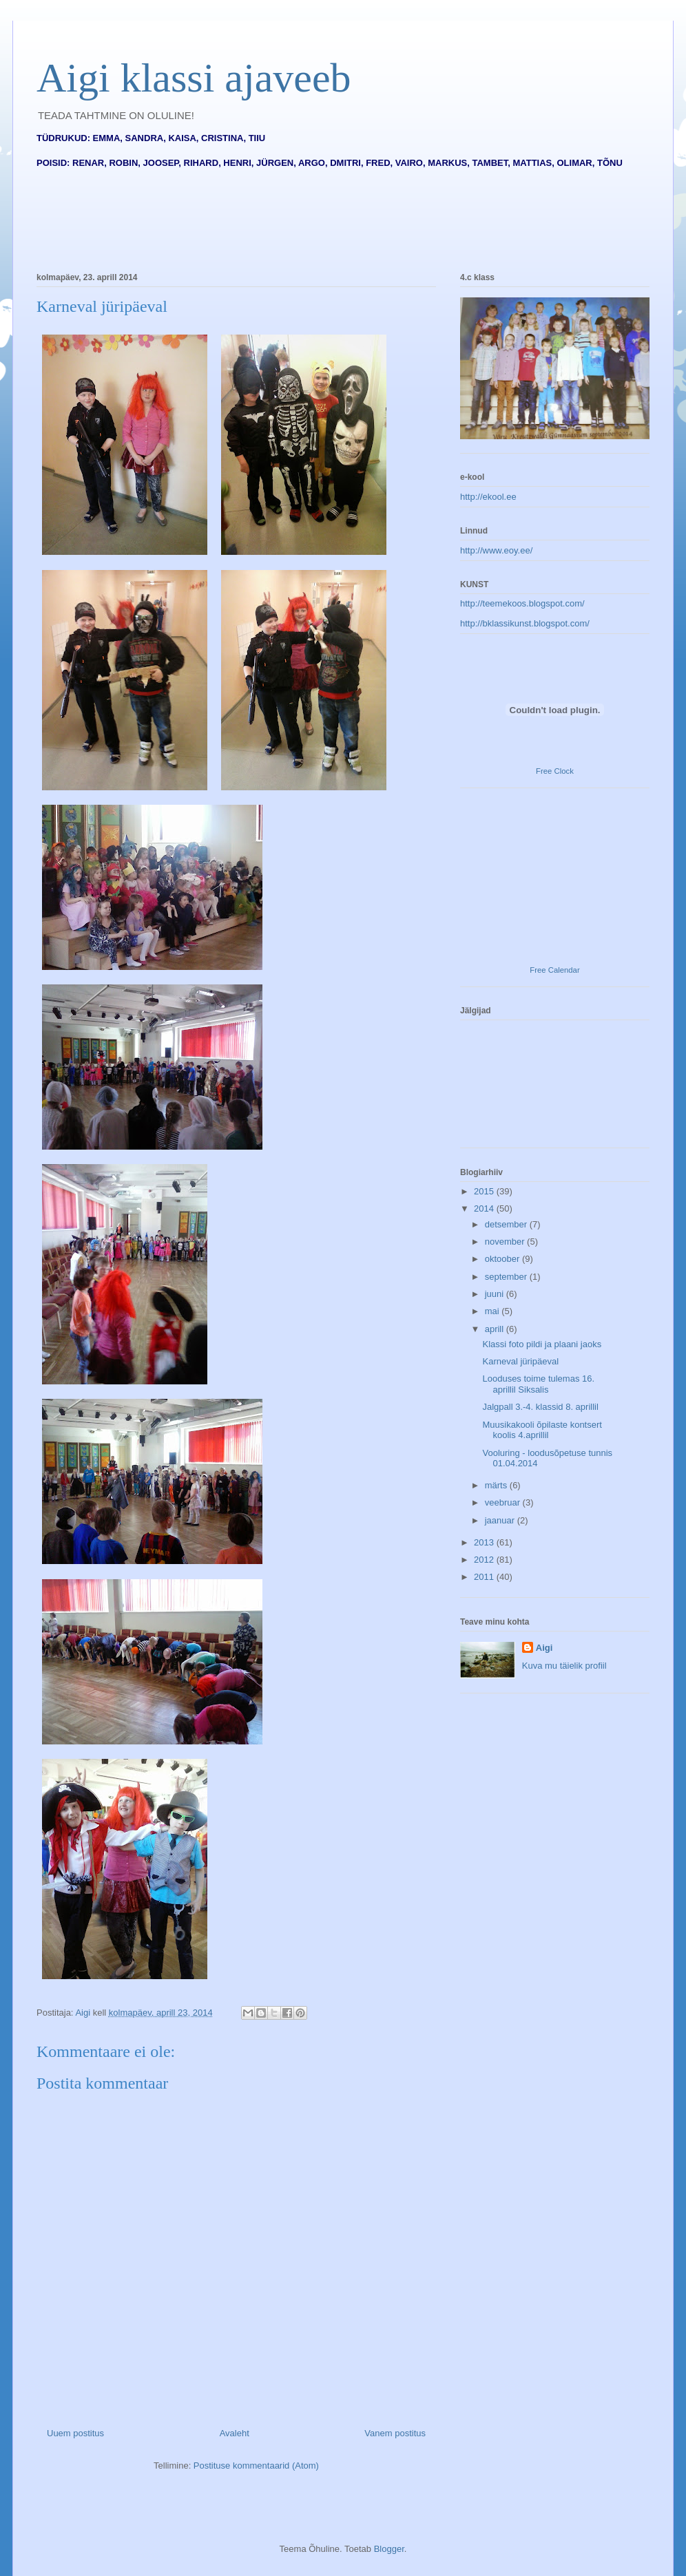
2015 (485, 1191)
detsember (507, 1224)
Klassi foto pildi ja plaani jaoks (541, 1344)
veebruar (504, 1502)
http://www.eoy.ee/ (496, 550)
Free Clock (555, 771)
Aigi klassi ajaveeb (194, 78)
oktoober (503, 1259)
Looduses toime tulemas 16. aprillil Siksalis (538, 1384)
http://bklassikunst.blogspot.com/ (525, 623)
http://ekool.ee (488, 497)
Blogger (389, 2549)
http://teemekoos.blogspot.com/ (522, 603)
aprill (495, 1329)
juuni (495, 1294)
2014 (485, 1208)
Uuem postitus (75, 2433)
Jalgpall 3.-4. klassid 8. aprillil (540, 1407)
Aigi (544, 1648)
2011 (485, 1577)
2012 (485, 1559)
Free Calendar (554, 970)
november (506, 1241)
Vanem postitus (395, 2433)
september (507, 1276)
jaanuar (501, 1520)
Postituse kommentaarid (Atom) (256, 2465)
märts (497, 1485)
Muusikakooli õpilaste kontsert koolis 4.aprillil (541, 1430)
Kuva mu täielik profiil (564, 1665)
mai (493, 1311)
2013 (485, 1542)
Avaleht (234, 2433)
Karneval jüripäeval (520, 1361)
